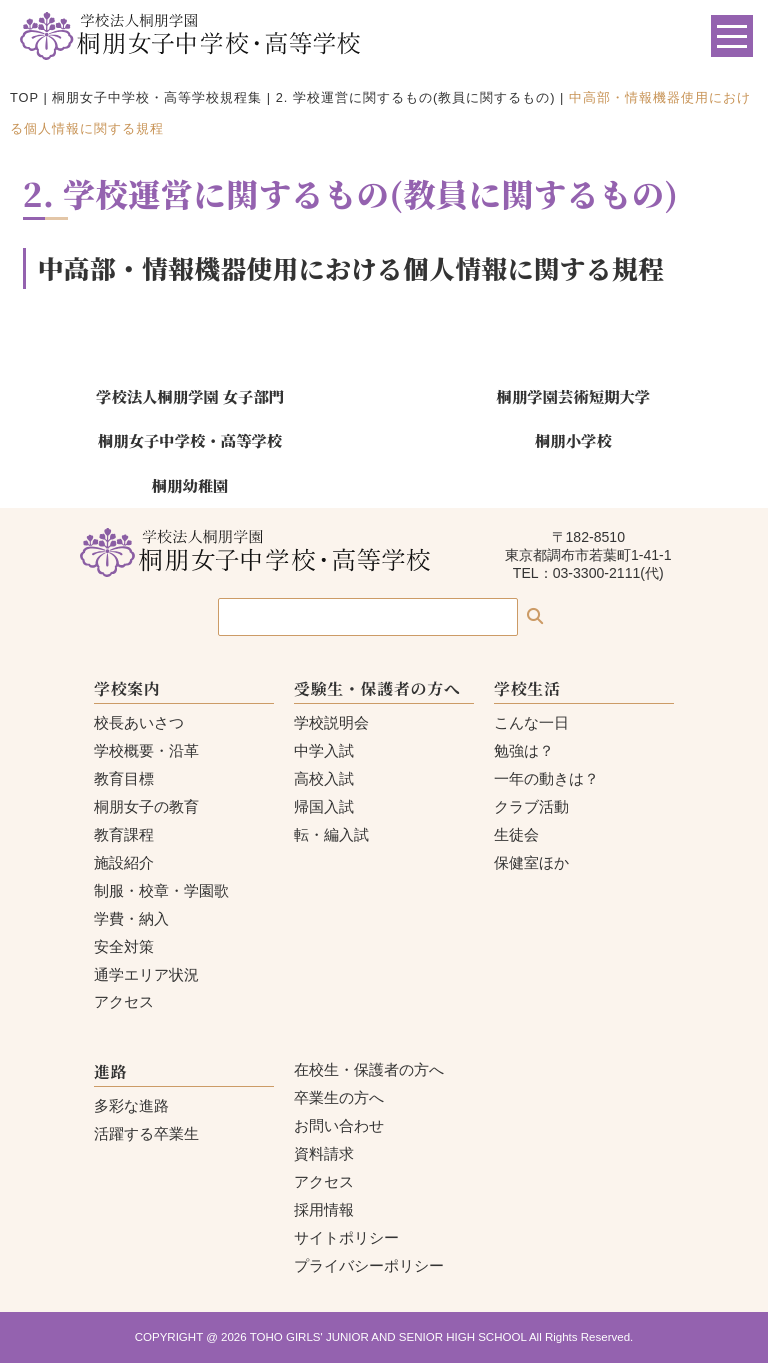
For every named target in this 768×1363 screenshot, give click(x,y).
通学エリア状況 (146, 974)
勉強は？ (524, 750)
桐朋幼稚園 (190, 485)
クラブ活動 (531, 806)
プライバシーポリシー (369, 1265)
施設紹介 (124, 862)
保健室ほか (531, 862)
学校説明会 (331, 722)
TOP (24, 97)
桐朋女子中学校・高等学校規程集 (157, 97)
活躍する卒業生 (146, 1133)
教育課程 (124, 834)
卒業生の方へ (339, 1097)
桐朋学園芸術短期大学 (574, 396)
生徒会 (516, 834)
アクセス (124, 1001)
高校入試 (324, 778)
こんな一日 (531, 722)
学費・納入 (131, 918)
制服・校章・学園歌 (161, 890)
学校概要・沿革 (146, 750)
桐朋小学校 (573, 440)
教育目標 (124, 778)
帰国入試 (324, 806)
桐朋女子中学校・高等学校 (190, 440)
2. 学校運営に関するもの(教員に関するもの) (416, 97)
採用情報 (324, 1209)
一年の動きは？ (546, 778)
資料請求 (324, 1153)
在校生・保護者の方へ (369, 1069)
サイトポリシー (346, 1237)
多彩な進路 (131, 1105)
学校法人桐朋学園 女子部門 (190, 396)
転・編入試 (331, 834)
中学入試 (324, 750)
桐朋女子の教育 (146, 806)
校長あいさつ (139, 722)
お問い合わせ (339, 1125)
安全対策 (124, 946)
